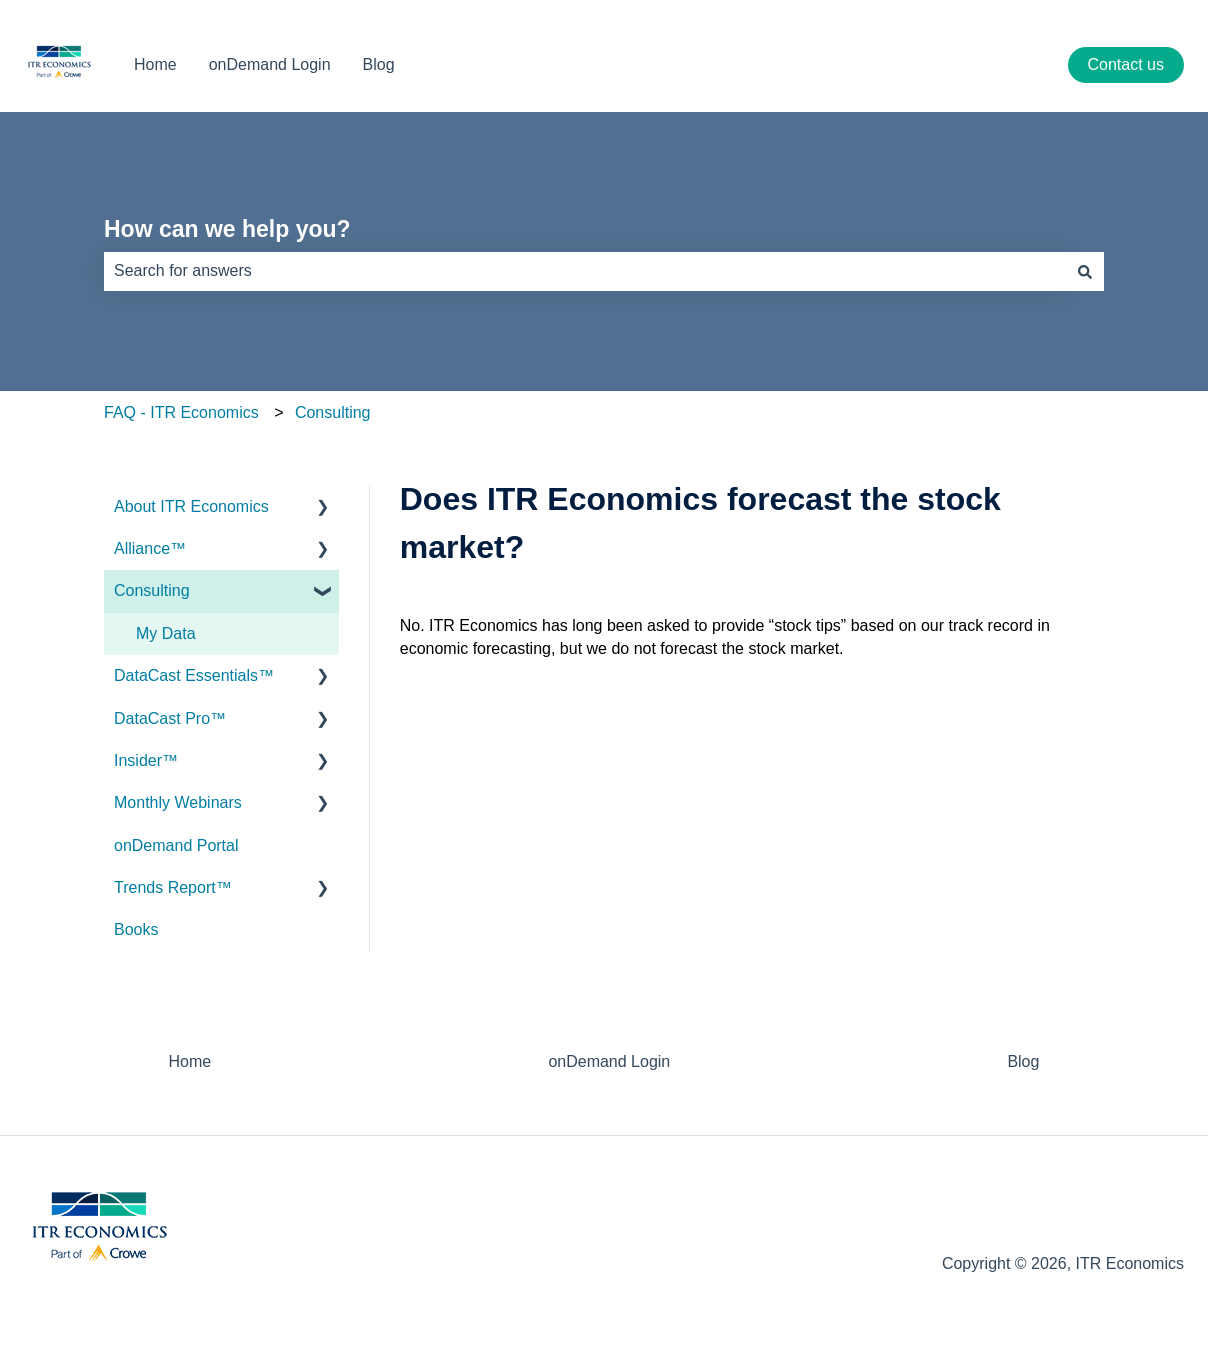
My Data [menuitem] (166, 633)
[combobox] (585, 271)
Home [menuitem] (190, 1061)
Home (155, 64)
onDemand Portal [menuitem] (176, 845)
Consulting (333, 412)
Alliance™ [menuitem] (150, 548)
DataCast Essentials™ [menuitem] (194, 675)
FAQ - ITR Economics (181, 412)
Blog (379, 64)
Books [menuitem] (136, 929)
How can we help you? (227, 229)
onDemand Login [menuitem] (609, 1061)
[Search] (1085, 271)
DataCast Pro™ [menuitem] (170, 718)
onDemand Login (270, 64)
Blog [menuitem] (1023, 1061)
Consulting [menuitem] (152, 590)
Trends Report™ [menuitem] (173, 887)
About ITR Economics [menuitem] (191, 506)
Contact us (1126, 64)
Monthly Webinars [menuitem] (178, 802)
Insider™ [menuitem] (146, 760)
